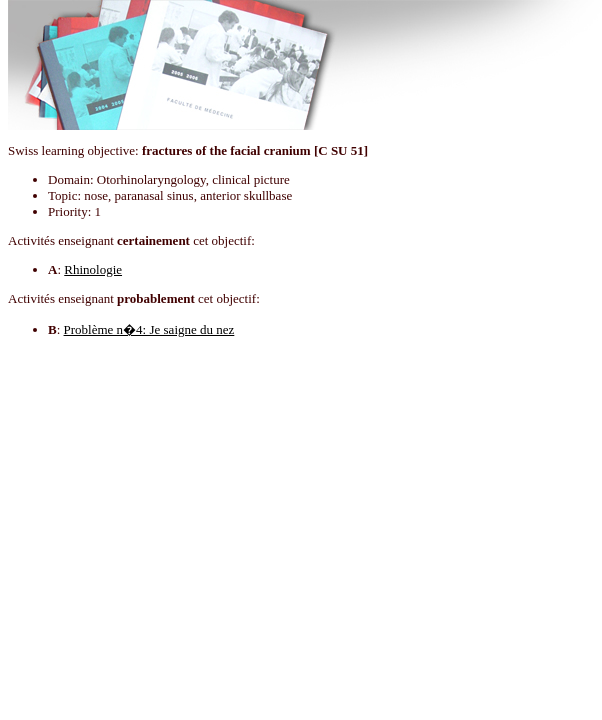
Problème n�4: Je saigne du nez (149, 329)
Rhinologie (93, 269)
